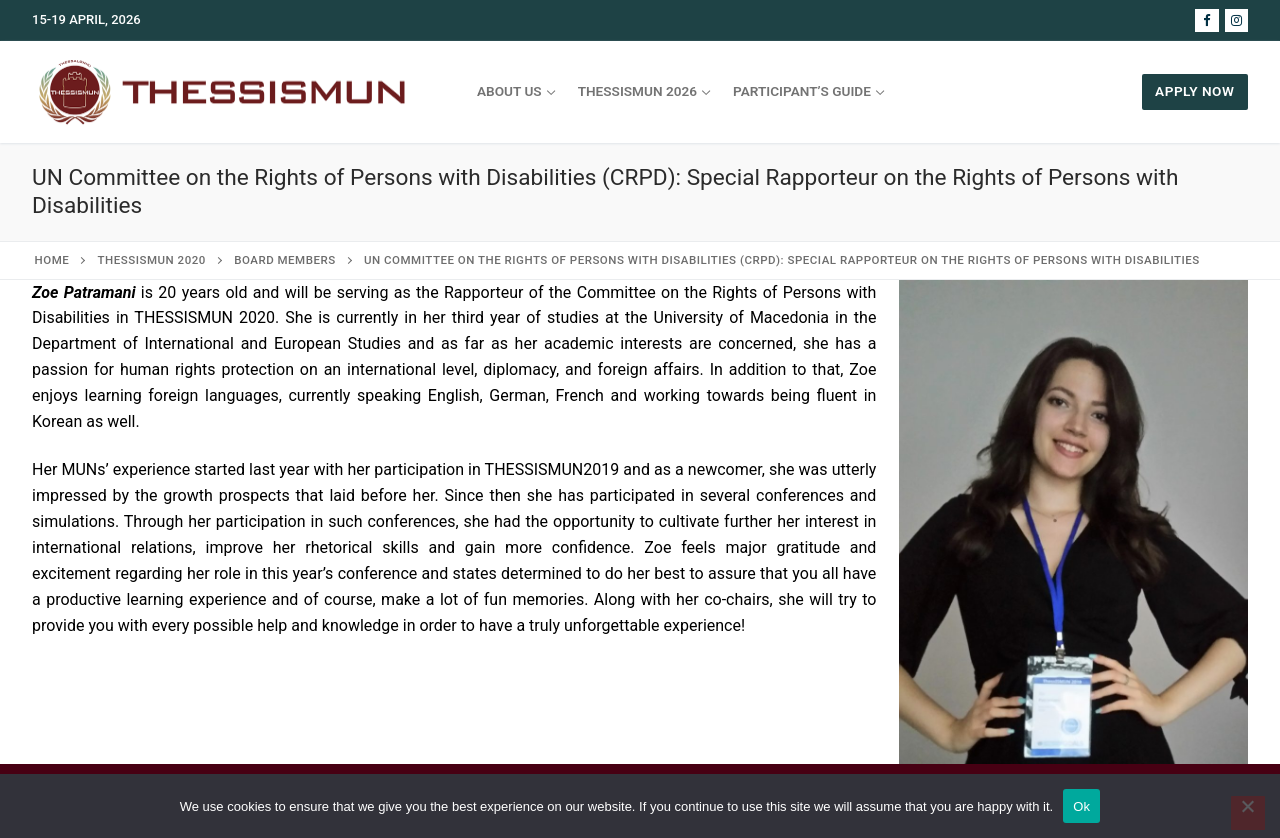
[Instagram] (1236, 20)
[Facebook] (1206, 20)
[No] (1248, 813)
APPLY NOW (1194, 91)
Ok (1081, 806)
